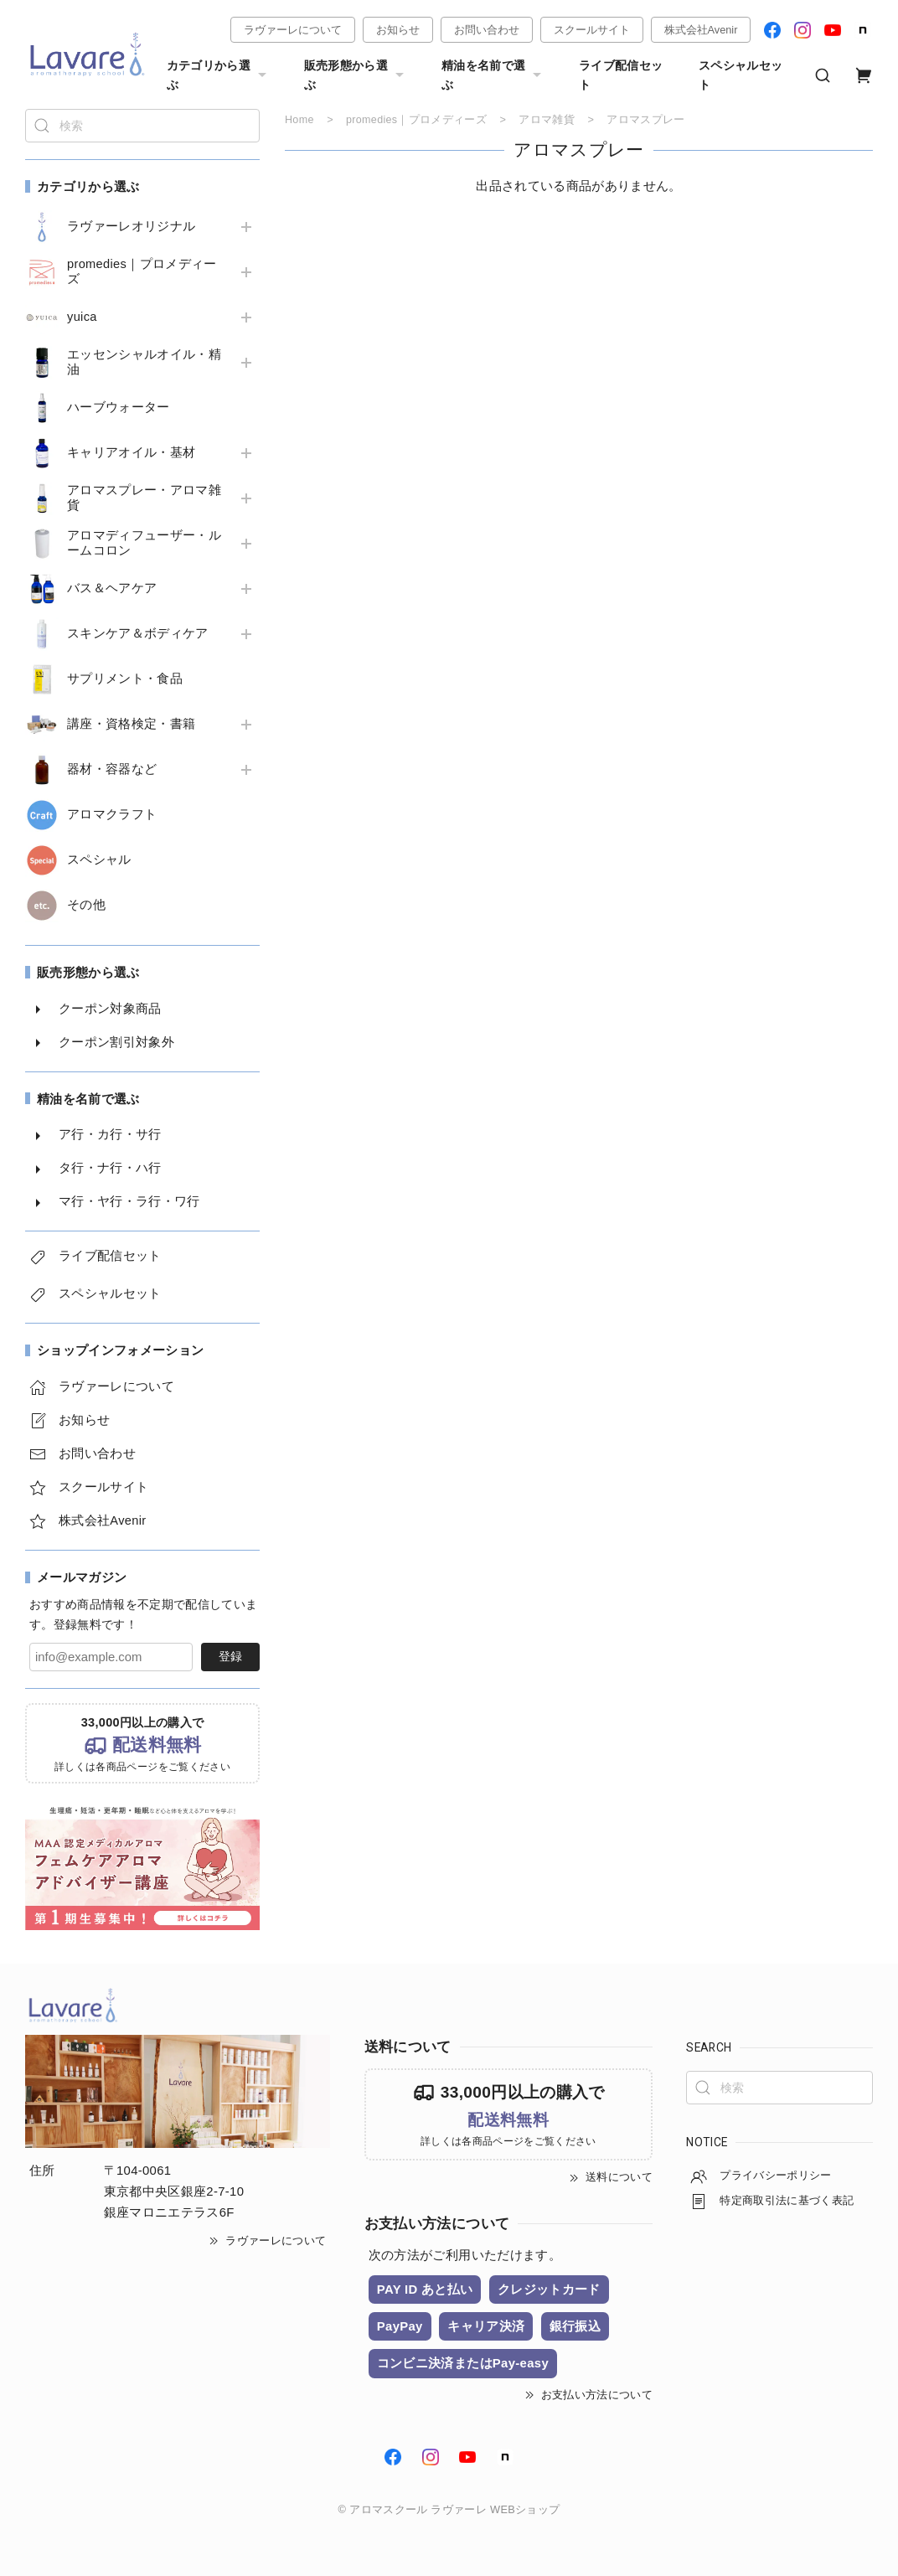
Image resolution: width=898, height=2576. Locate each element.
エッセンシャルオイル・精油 (144, 362)
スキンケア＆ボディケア (138, 633)
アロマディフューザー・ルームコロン (144, 543)
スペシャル (99, 859)
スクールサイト (592, 29)
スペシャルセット (740, 75)
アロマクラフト (112, 814)
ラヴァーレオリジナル (131, 226)
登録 (230, 1656)
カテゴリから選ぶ (219, 75)
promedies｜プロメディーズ (142, 271)
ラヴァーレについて (293, 29)
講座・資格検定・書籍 (131, 723)
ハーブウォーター (118, 407)
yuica (82, 316)
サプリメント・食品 (125, 678)
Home (299, 119)
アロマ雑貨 (548, 119)
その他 (86, 904)
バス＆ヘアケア (112, 588)
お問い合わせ (486, 29)
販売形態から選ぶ (356, 75)
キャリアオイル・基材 (131, 452)
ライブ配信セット (621, 75)
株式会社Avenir (701, 29)
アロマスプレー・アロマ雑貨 (144, 497)
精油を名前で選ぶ (493, 75)
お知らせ (398, 29)
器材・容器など (112, 769)
